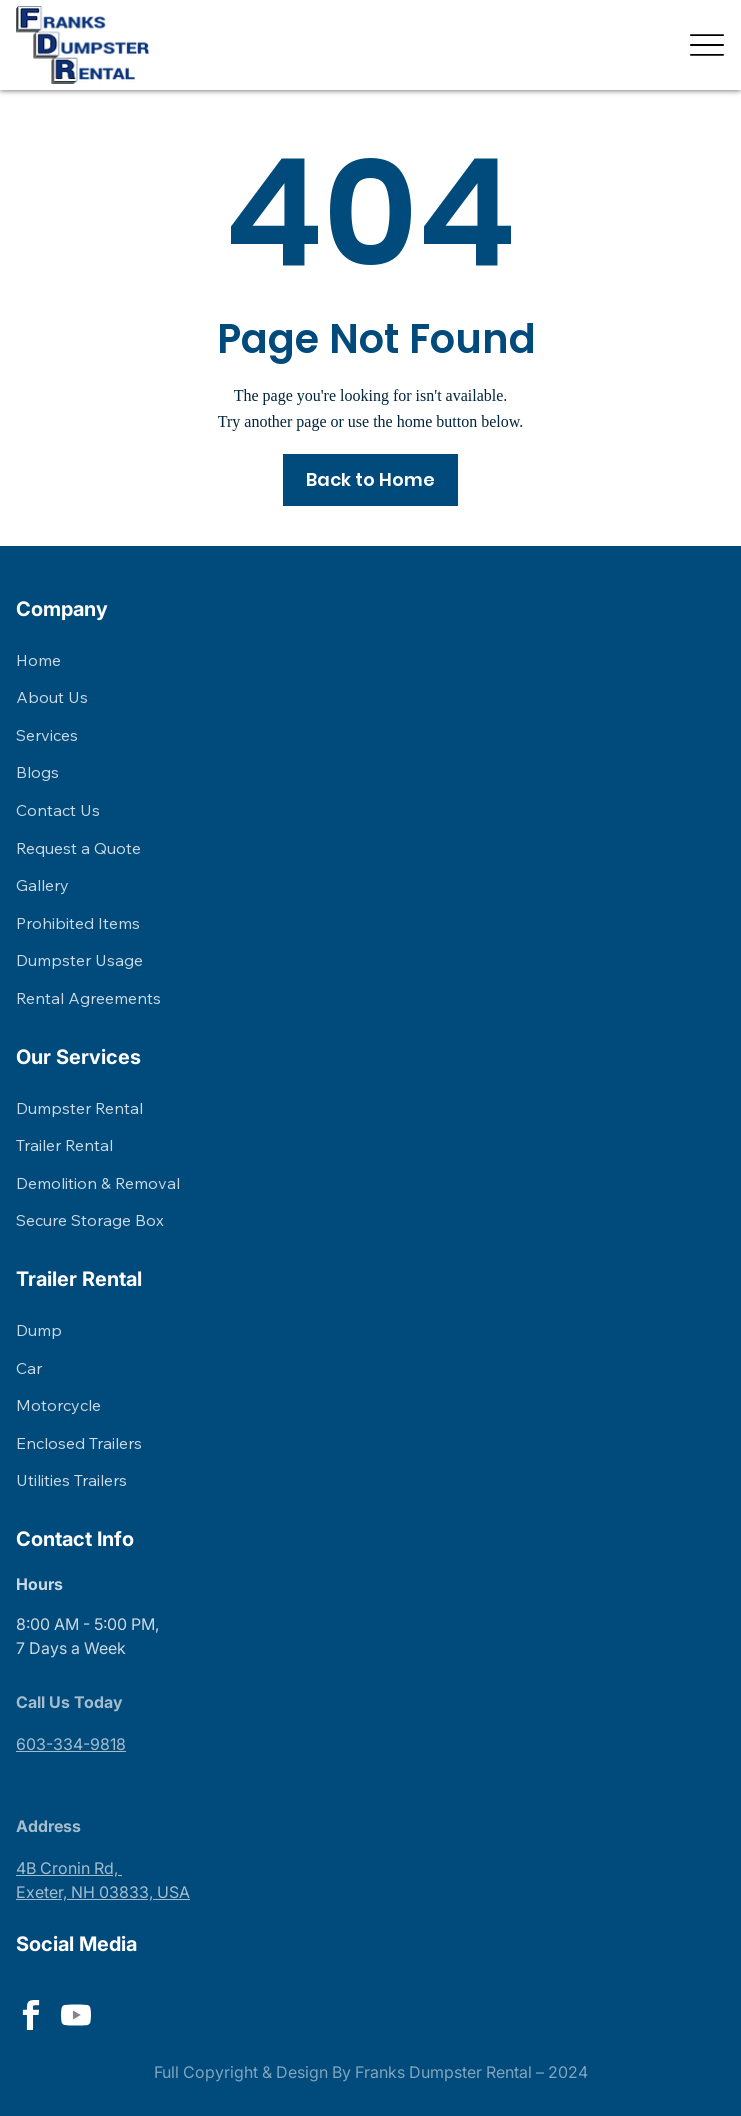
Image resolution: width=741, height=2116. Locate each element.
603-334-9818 (71, 1744)
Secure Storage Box (90, 1220)
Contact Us (58, 810)
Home (38, 660)
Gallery (42, 885)
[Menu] (707, 44)
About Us (52, 697)
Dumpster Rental (79, 1108)
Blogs (37, 772)
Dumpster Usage (79, 960)
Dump (39, 1330)
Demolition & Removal (98, 1183)
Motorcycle (58, 1405)
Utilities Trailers (71, 1480)
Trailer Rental (64, 1145)
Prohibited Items (78, 923)
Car (29, 1368)
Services (47, 735)
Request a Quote (78, 848)
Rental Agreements (88, 998)
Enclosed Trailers (79, 1443)
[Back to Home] (371, 480)
